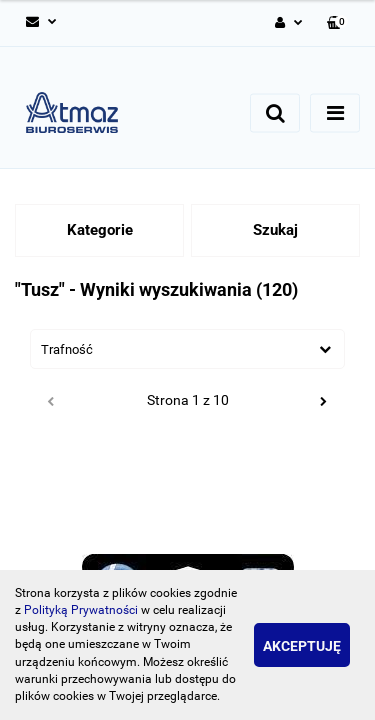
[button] (337, 23)
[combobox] (187, 349)
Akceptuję (302, 646)
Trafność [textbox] (67, 349)
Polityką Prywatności (81, 610)
